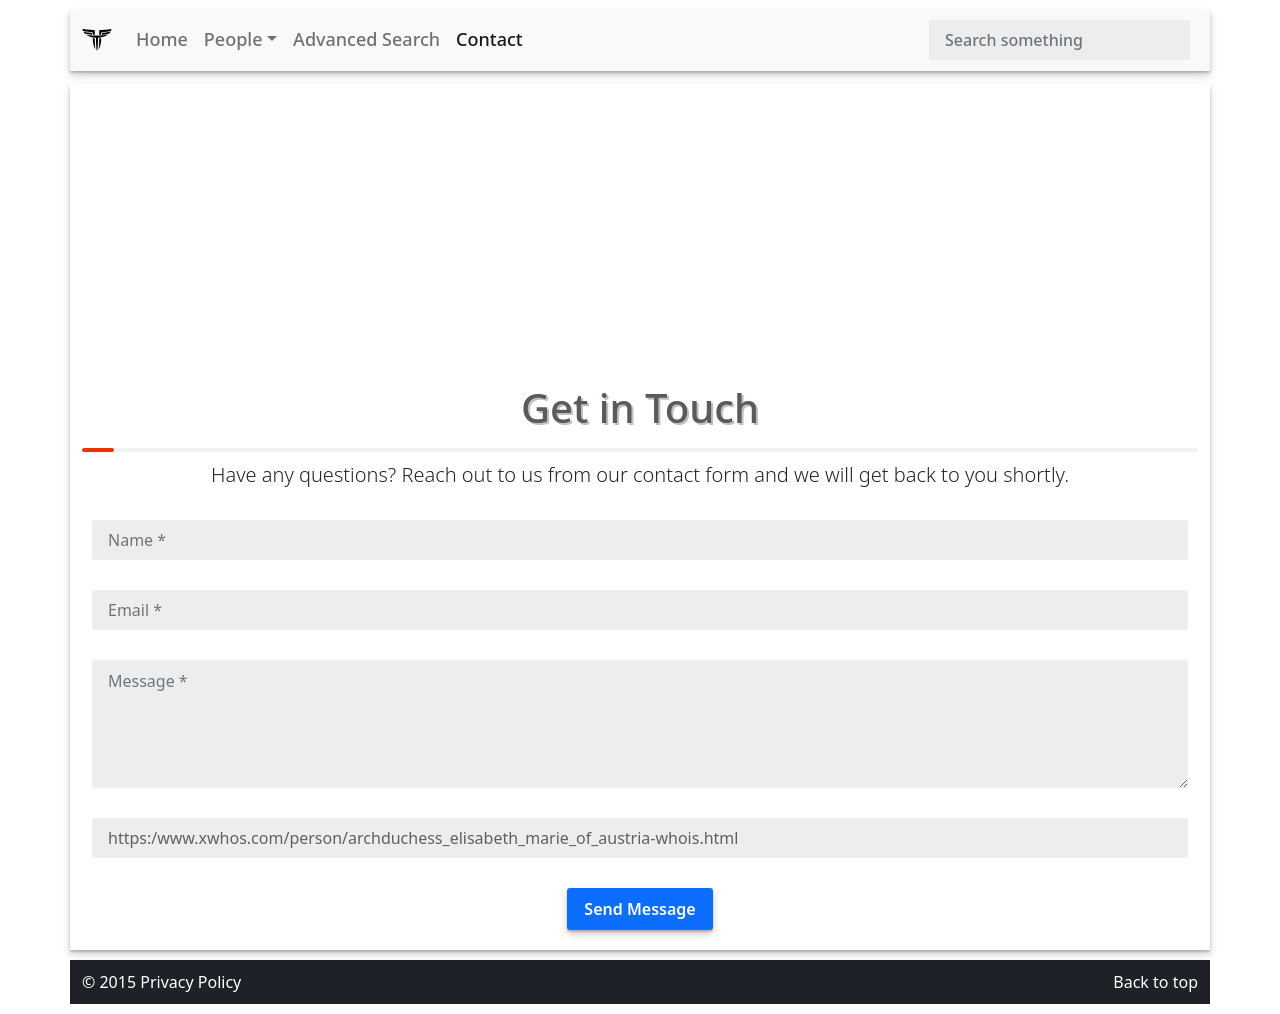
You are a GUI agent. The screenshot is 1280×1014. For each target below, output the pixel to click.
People (233, 39)
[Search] (1059, 40)
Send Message (639, 909)
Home (162, 39)
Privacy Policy (190, 982)
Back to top (1155, 982)
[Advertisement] (640, 224)
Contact (489, 39)
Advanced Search (366, 39)
